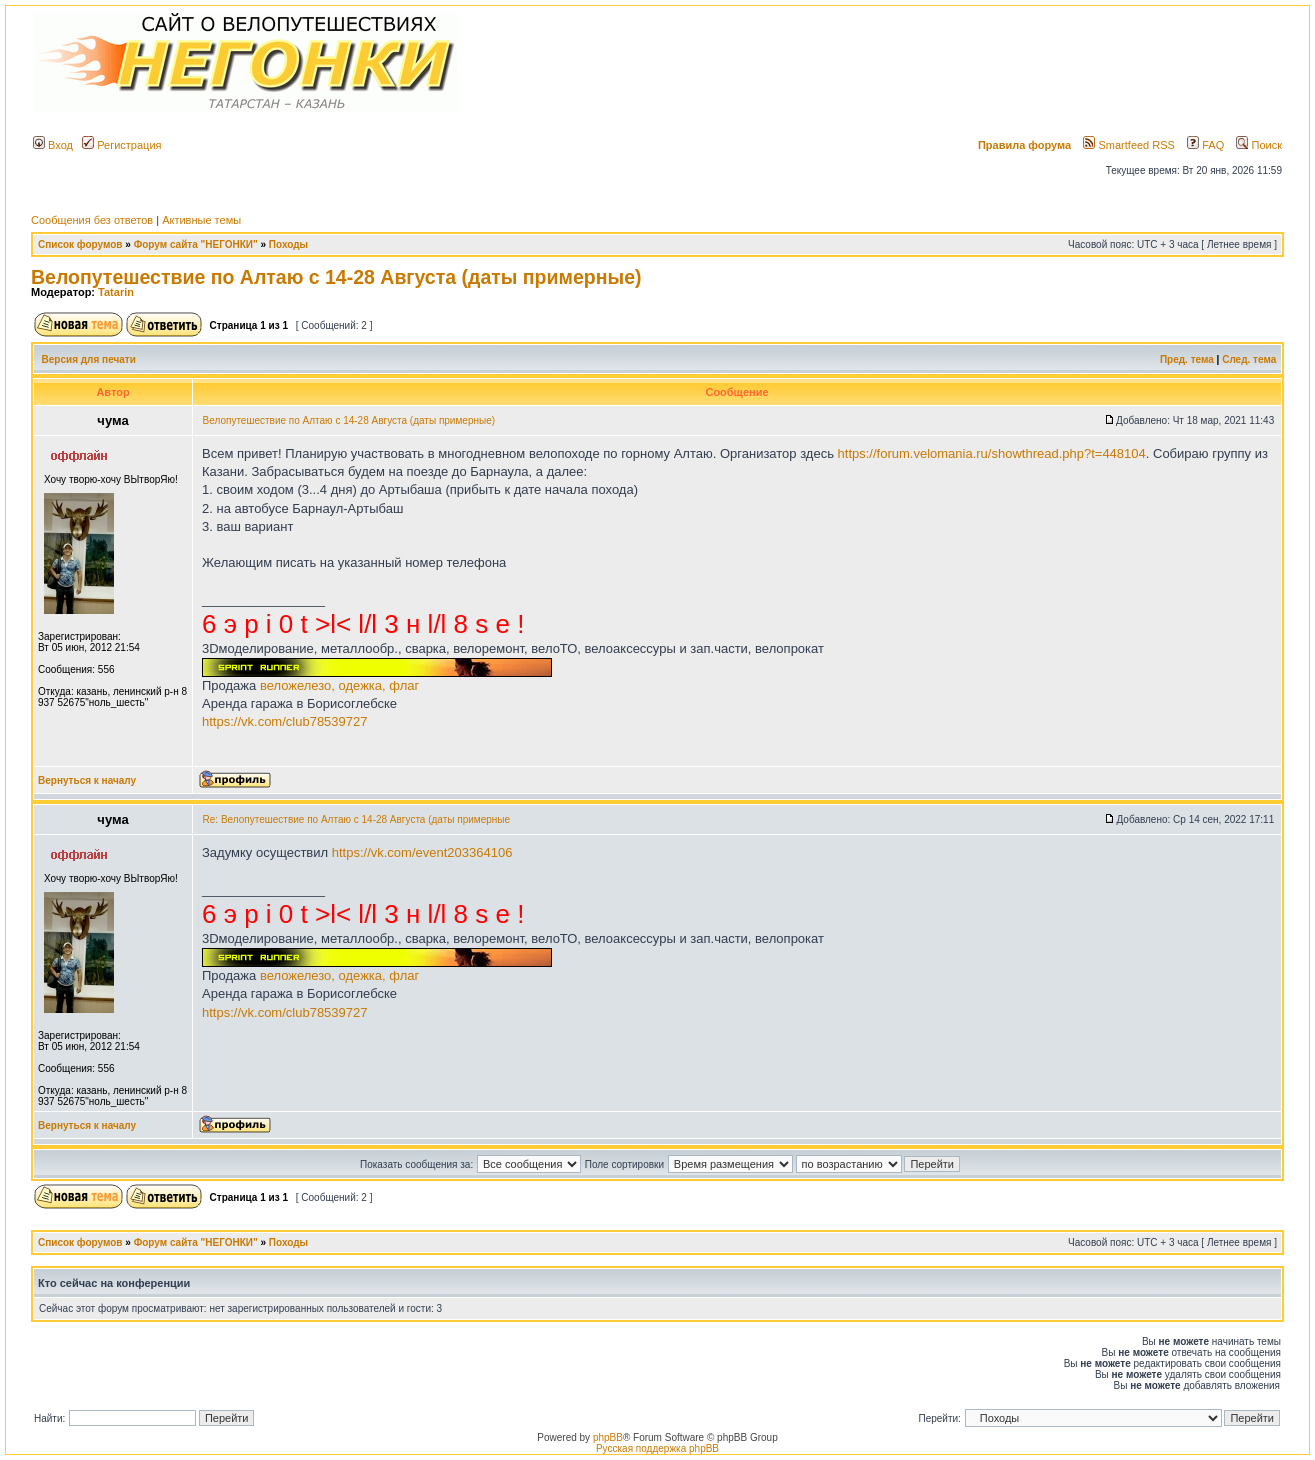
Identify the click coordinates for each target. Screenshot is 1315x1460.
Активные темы (201, 220)
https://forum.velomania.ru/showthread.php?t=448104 (992, 453)
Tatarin (116, 292)
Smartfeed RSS (1128, 145)
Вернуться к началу (87, 780)
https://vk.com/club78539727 (285, 721)
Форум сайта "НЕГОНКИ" (196, 244)
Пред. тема (1187, 359)
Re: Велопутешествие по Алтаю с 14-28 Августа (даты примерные (357, 819)
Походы (288, 244)
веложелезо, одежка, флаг (339, 685)
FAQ (1205, 145)
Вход (53, 145)
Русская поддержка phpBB (657, 1448)
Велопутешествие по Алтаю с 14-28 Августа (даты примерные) (336, 277)
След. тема (1249, 359)
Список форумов (80, 244)
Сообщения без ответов (92, 220)
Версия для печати (89, 359)
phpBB (608, 1437)
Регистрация (121, 145)
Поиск (1259, 145)
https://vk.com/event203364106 (422, 852)
